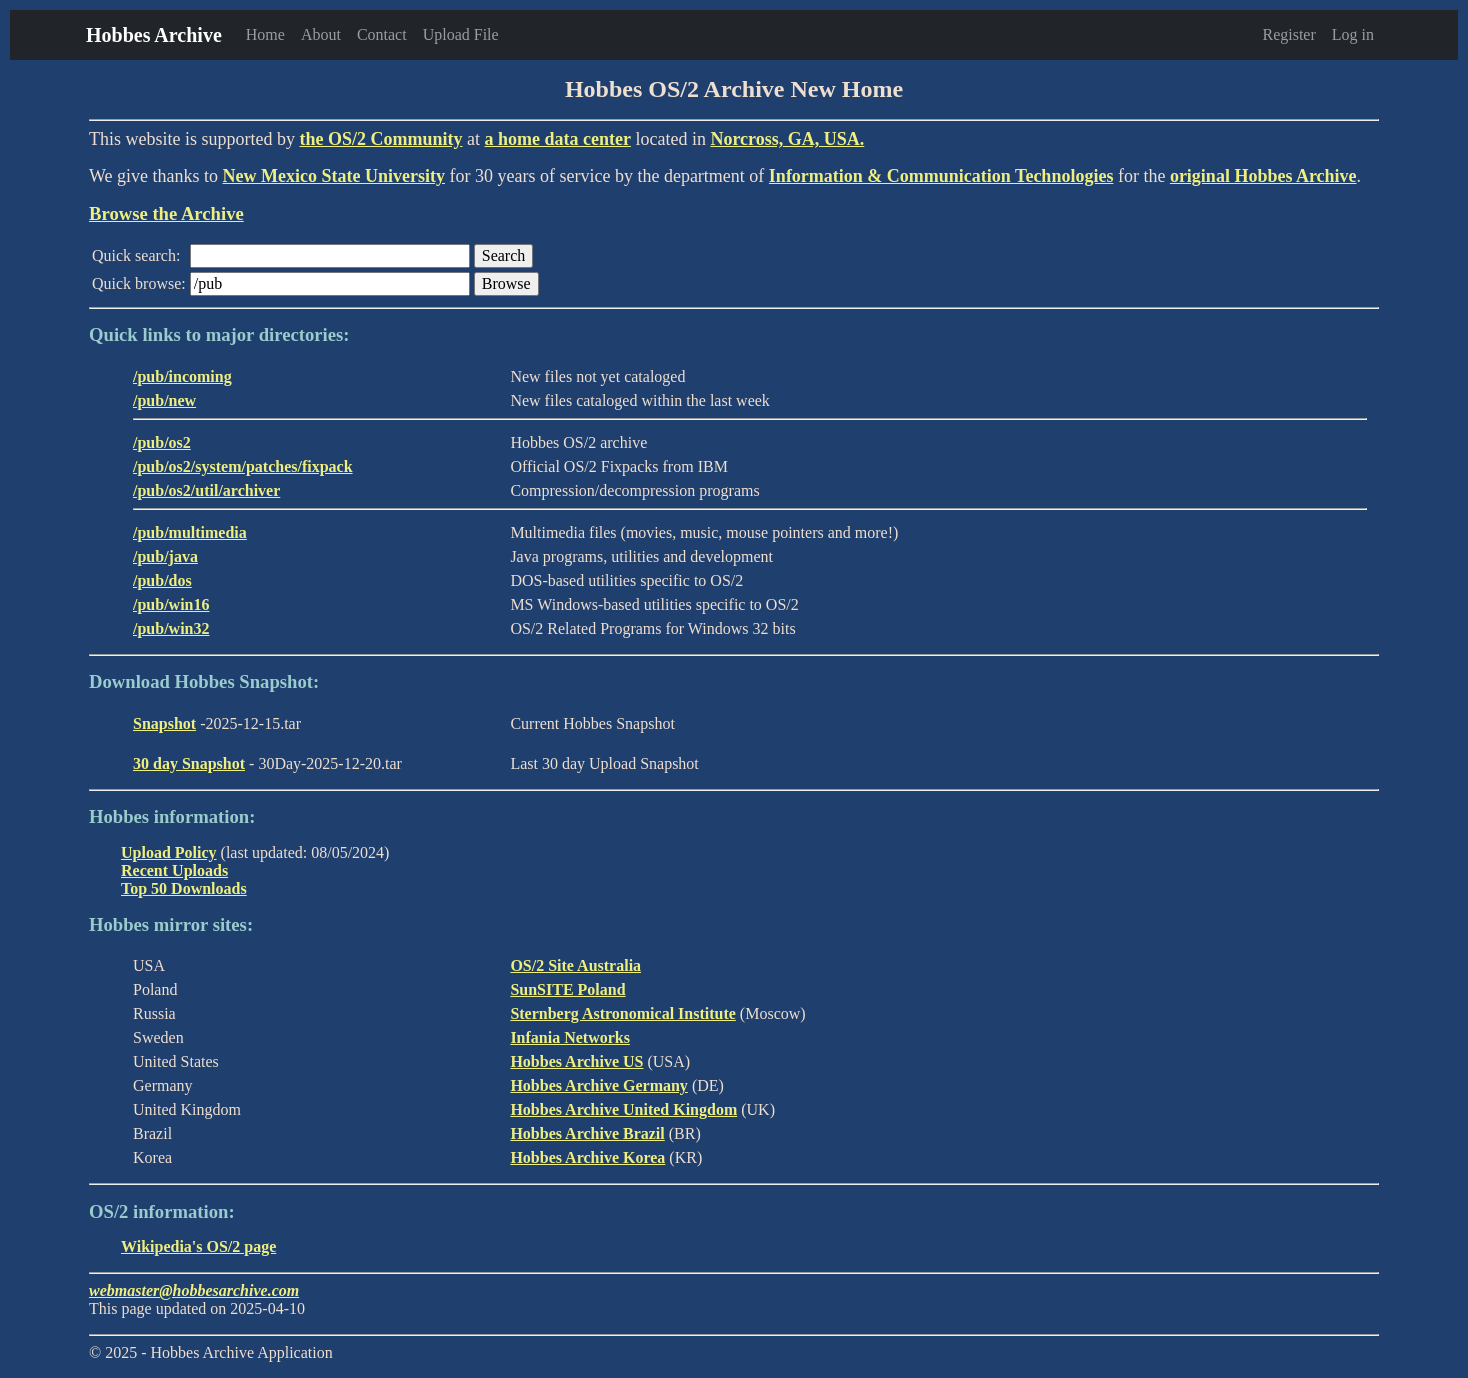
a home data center (558, 139)
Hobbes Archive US (576, 1061)
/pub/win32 (171, 628)
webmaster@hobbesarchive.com (194, 1290)
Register (1288, 34)
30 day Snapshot (189, 763)
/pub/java (165, 556)
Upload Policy (169, 852)
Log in (1353, 34)
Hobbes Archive (154, 35)
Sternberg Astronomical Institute (622, 1013)
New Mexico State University (334, 176)
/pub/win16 (171, 604)
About (321, 34)
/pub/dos (162, 580)
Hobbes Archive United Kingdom (623, 1109)
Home (265, 34)
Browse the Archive (166, 213)
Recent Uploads (174, 870)
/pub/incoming (182, 376)
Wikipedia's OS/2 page (198, 1246)
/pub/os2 (162, 442)
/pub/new (164, 400)
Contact (382, 34)
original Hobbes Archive (1263, 176)
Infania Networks (570, 1037)
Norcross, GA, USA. (787, 139)
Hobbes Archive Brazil (587, 1133)
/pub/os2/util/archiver (206, 490)
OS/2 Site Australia (575, 965)
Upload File (461, 34)
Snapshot (164, 723)
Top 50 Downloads (184, 888)
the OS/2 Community (380, 139)
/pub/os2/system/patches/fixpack (243, 466)
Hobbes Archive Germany (598, 1085)
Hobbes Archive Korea (587, 1157)
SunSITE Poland (567, 989)
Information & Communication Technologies (941, 176)
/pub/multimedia (190, 532)
